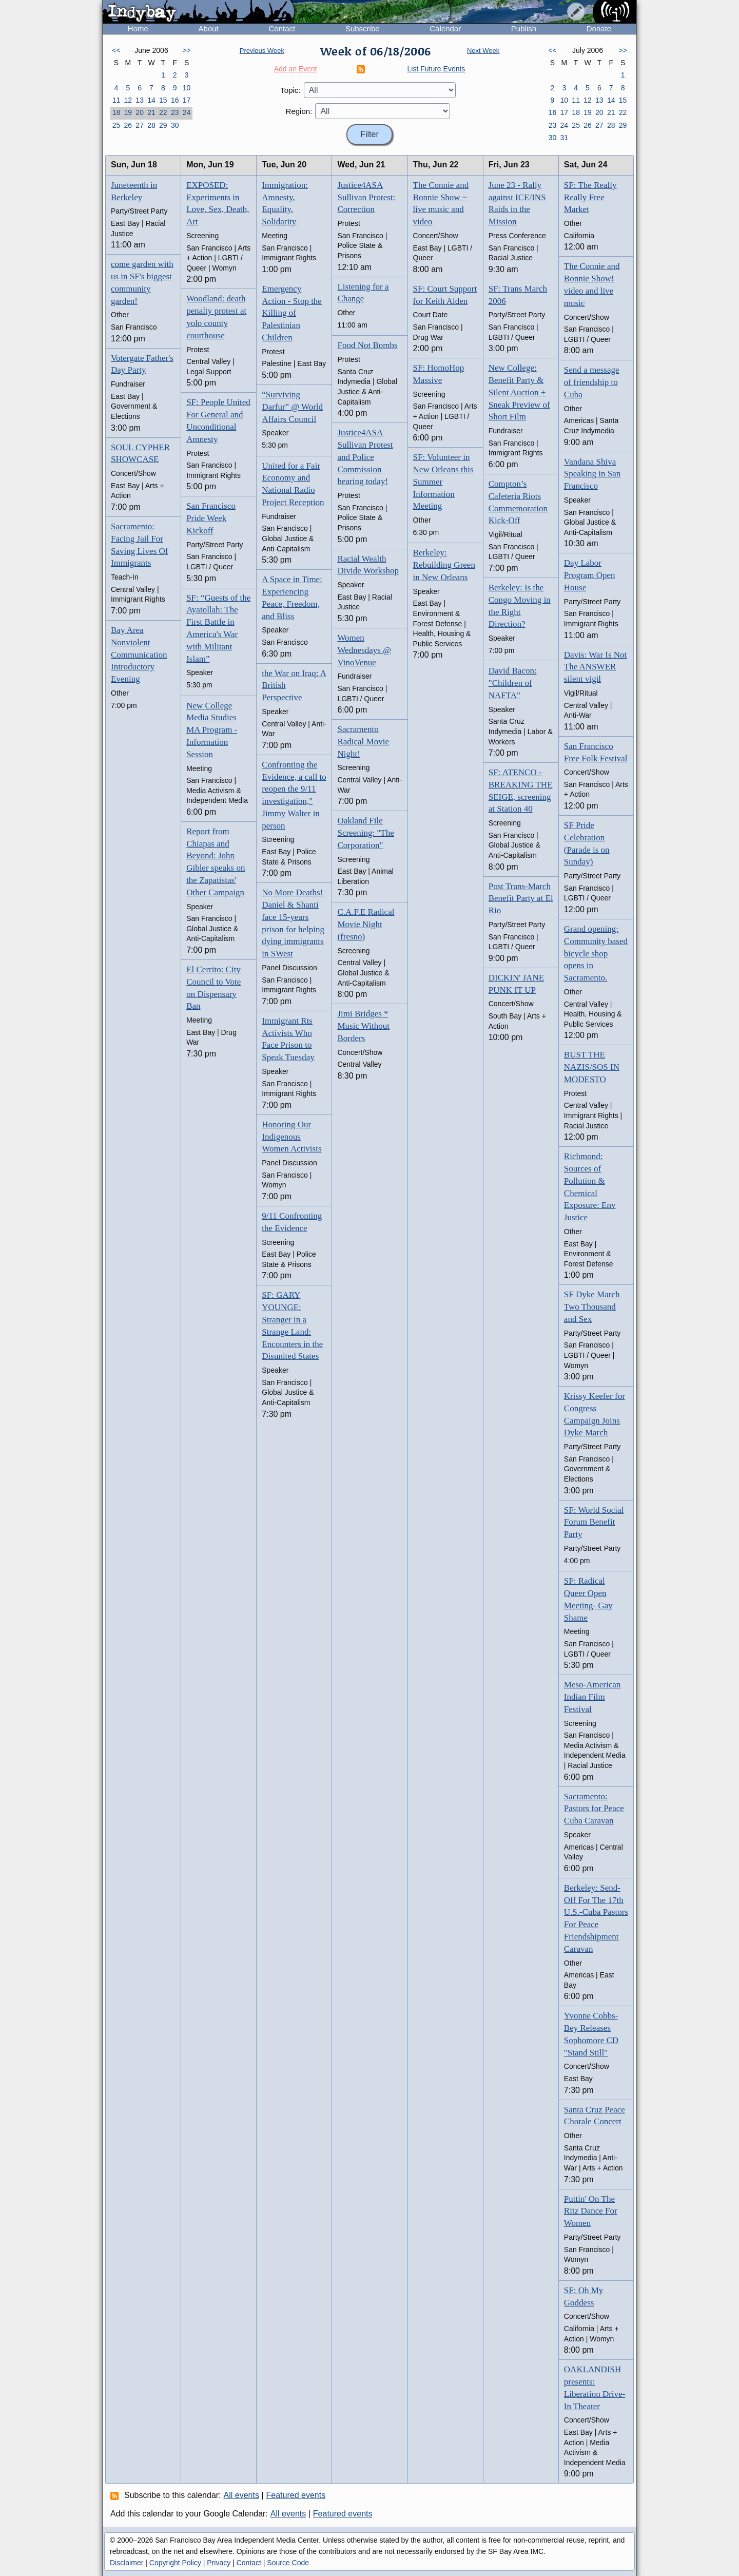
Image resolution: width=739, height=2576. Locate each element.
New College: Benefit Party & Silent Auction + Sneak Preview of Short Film (519, 392)
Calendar (445, 28)
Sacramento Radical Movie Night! (363, 741)
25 (116, 125)
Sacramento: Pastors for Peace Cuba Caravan (594, 1809)
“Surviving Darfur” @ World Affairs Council (292, 407)
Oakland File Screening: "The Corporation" (365, 833)
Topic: (290, 90)
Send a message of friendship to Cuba (591, 382)
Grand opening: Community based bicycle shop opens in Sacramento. (596, 953)
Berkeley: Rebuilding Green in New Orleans (444, 565)
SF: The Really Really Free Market (590, 197)
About (209, 28)
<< (116, 50)
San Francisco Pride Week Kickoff (211, 518)
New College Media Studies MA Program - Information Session (211, 730)
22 (163, 112)
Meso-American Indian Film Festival (592, 1697)
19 (128, 112)
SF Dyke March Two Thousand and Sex (592, 1307)
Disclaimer (126, 2563)
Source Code (288, 2563)
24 (187, 112)
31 (564, 137)
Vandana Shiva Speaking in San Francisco (592, 474)
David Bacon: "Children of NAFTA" (513, 683)
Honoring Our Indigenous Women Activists (291, 1137)
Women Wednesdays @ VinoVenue (364, 650)
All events (241, 2495)
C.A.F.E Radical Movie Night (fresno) (365, 924)
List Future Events (436, 69)
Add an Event (295, 69)
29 (163, 125)
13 (139, 100)
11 (116, 100)
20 (139, 112)
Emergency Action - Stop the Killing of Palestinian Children (292, 313)
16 (175, 100)
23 (175, 112)
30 (175, 125)
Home (138, 28)
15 (163, 100)
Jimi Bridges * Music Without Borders (363, 1026)
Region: (299, 111)
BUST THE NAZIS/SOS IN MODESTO (591, 1067)
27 (139, 125)
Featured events (296, 2495)
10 (187, 88)
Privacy (218, 2563)
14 (151, 100)
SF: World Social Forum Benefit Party (594, 1522)
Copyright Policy (175, 2563)
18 (116, 112)
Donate (599, 28)
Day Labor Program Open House (589, 575)
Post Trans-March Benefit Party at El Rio (521, 898)
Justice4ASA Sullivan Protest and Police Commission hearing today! (365, 457)
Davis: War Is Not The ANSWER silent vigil (595, 667)
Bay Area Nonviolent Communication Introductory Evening (139, 654)
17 (187, 100)
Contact (281, 28)
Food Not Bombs (367, 345)
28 (151, 125)
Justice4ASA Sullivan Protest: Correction (366, 197)
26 (128, 125)
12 (128, 100)
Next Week (483, 50)
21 (151, 112)
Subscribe (362, 28)
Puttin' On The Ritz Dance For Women (590, 2211)
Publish (523, 28)
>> (186, 50)
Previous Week (262, 50)
